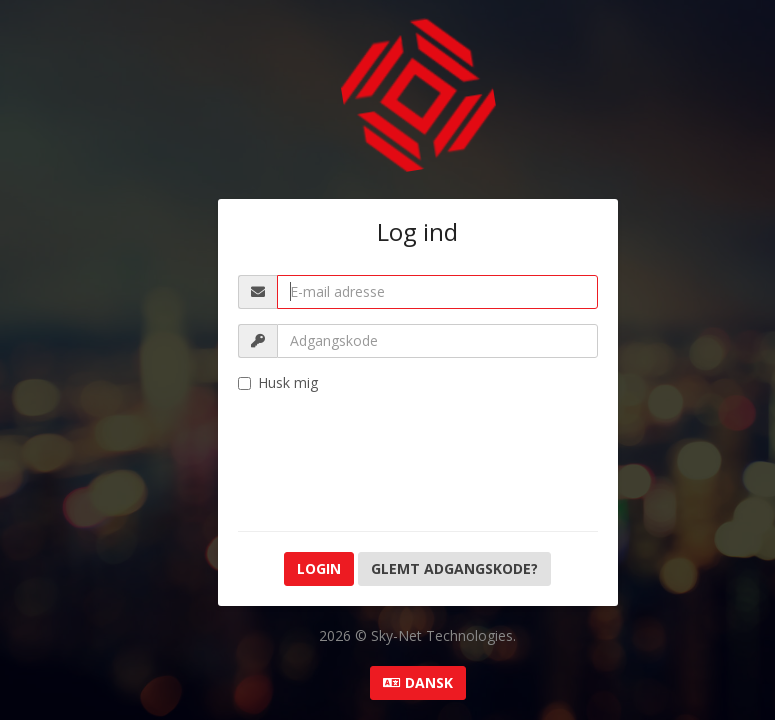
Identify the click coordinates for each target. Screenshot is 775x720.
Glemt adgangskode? (454, 568)
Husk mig (278, 382)
